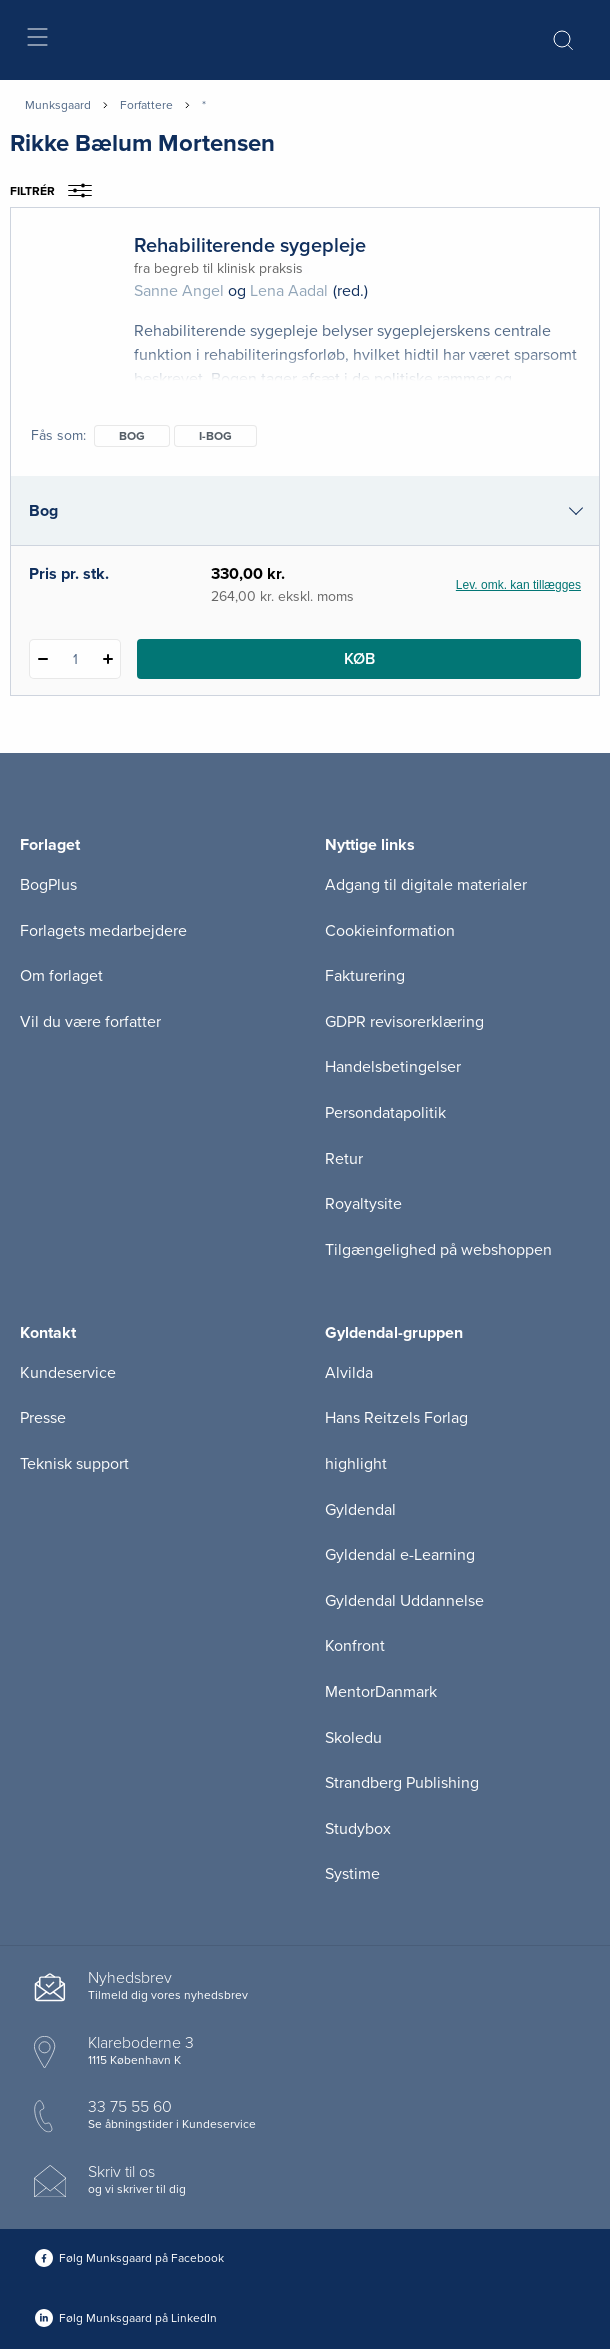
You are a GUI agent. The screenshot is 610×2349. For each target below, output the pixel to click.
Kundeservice (68, 1373)
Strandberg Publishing (402, 1783)
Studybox (358, 1829)
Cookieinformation (390, 931)
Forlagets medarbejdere (103, 931)
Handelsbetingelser (393, 1067)
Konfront (355, 1646)
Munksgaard (58, 105)
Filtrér (57, 191)
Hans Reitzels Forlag (396, 1418)
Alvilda (349, 1373)
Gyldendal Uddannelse (404, 1601)
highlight (356, 1464)
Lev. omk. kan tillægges (518, 585)
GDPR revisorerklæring (404, 1022)
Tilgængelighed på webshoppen (438, 1250)
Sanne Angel (179, 291)
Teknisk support (74, 1464)
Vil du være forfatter (90, 1022)
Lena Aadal (289, 291)
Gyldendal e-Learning (400, 1555)
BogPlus (48, 885)
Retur (344, 1159)
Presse (43, 1418)
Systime (352, 1874)
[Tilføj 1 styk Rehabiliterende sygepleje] (107, 659)
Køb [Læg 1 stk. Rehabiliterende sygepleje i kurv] (359, 659)
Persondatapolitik (385, 1113)
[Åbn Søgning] (563, 40)
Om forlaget (61, 976)
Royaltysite (363, 1204)
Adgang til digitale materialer (426, 885)
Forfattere (146, 105)
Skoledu (353, 1738)
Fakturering (365, 976)
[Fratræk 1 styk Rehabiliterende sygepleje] (42, 659)
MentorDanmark (381, 1692)
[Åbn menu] (36, 40)
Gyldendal (360, 1510)
